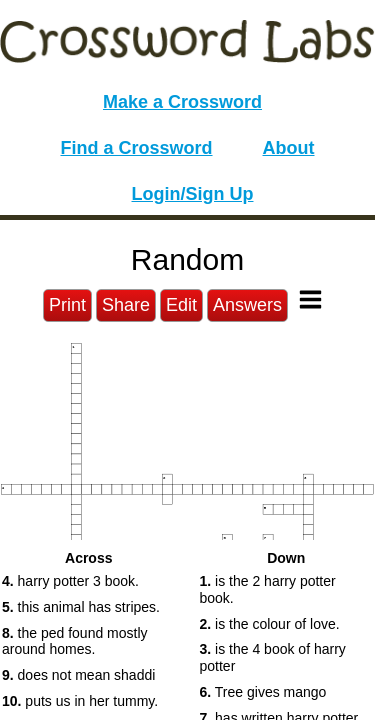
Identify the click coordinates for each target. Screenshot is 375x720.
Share (126, 305)
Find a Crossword (137, 148)
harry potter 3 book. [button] (70, 581)
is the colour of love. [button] (270, 624)
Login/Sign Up (193, 194)
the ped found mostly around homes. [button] (75, 641)
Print (67, 305)
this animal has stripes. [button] (81, 607)
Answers (247, 305)
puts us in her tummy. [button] (80, 701)
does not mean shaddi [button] (78, 675)
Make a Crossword (182, 102)
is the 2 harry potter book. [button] (268, 589)
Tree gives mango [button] (263, 692)
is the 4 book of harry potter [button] (273, 657)
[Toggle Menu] (310, 299)
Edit (181, 305)
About (289, 148)
